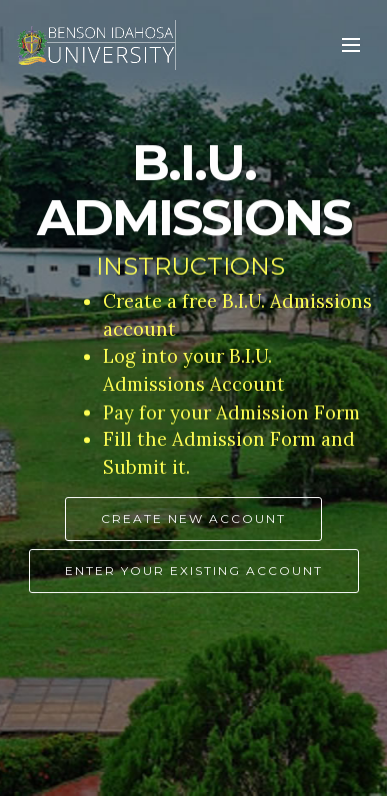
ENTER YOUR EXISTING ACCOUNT (194, 571)
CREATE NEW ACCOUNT (193, 519)
